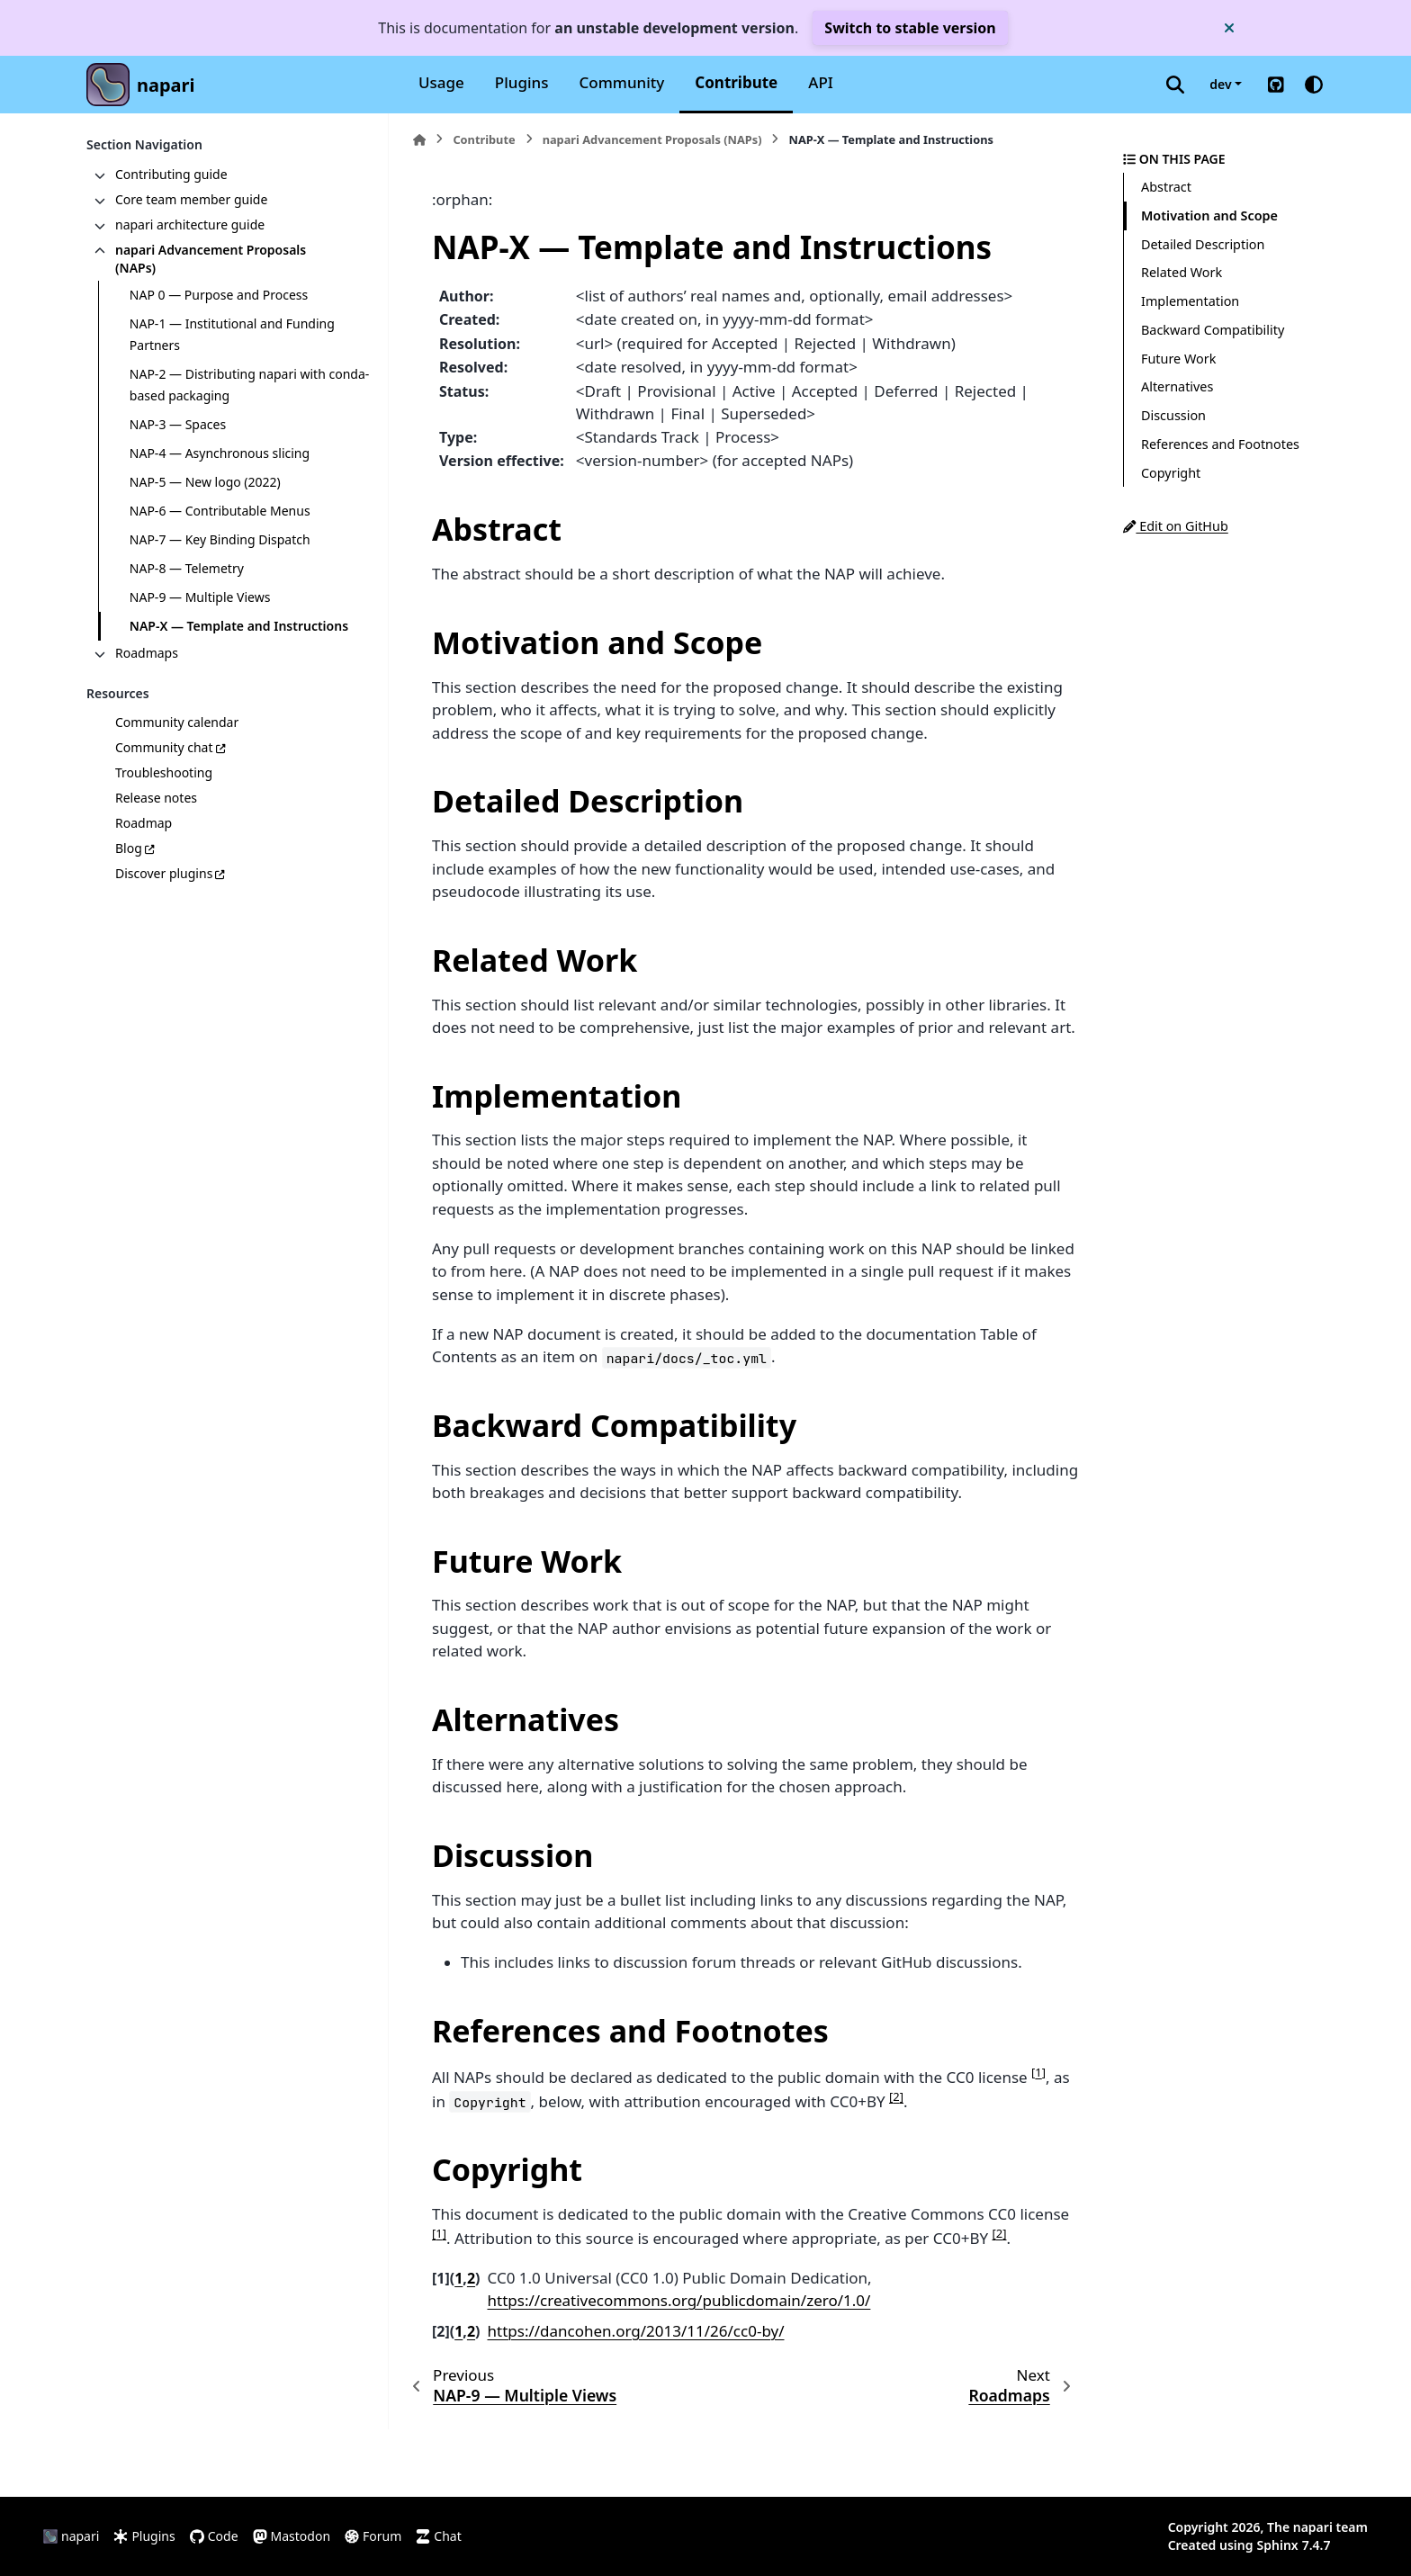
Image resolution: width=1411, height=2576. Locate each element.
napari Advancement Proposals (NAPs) (210, 258)
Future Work (1178, 358)
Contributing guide (171, 174)
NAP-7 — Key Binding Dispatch (220, 539)
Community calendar (176, 722)
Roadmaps (146, 652)
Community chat (164, 747)
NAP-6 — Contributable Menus (220, 510)
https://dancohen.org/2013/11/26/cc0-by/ (636, 2330)
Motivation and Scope (1209, 215)
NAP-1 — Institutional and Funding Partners (232, 334)
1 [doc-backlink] (458, 2278)
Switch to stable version (909, 28)
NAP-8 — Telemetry (187, 568)
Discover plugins (163, 873)
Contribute (736, 82)
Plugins (522, 82)
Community (622, 82)
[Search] (1175, 84)
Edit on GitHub (1175, 525)
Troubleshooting (163, 772)
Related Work (1181, 272)
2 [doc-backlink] (471, 2278)
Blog (128, 848)
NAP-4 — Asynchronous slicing (220, 453)
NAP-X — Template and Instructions (239, 625)
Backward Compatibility (1212, 329)
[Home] (419, 139)
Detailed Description (1202, 244)
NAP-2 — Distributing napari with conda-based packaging (249, 384)
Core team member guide (191, 199)
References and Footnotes (1220, 444)
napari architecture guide (190, 224)
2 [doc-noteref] (896, 2096)
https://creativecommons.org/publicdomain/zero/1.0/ (679, 2300)
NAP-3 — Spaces (178, 424)
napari (166, 85)
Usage (441, 82)
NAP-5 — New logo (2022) (205, 481)
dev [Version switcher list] (1220, 84)
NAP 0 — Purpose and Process (219, 294)
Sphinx (1278, 2545)
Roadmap (143, 822)
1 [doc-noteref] (1038, 2072)
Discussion (1173, 415)
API (820, 82)
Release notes (156, 797)
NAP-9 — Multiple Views (200, 597)
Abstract (1166, 186)
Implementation (1190, 301)
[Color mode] (1314, 84)
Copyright (1170, 472)
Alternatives (1177, 386)
